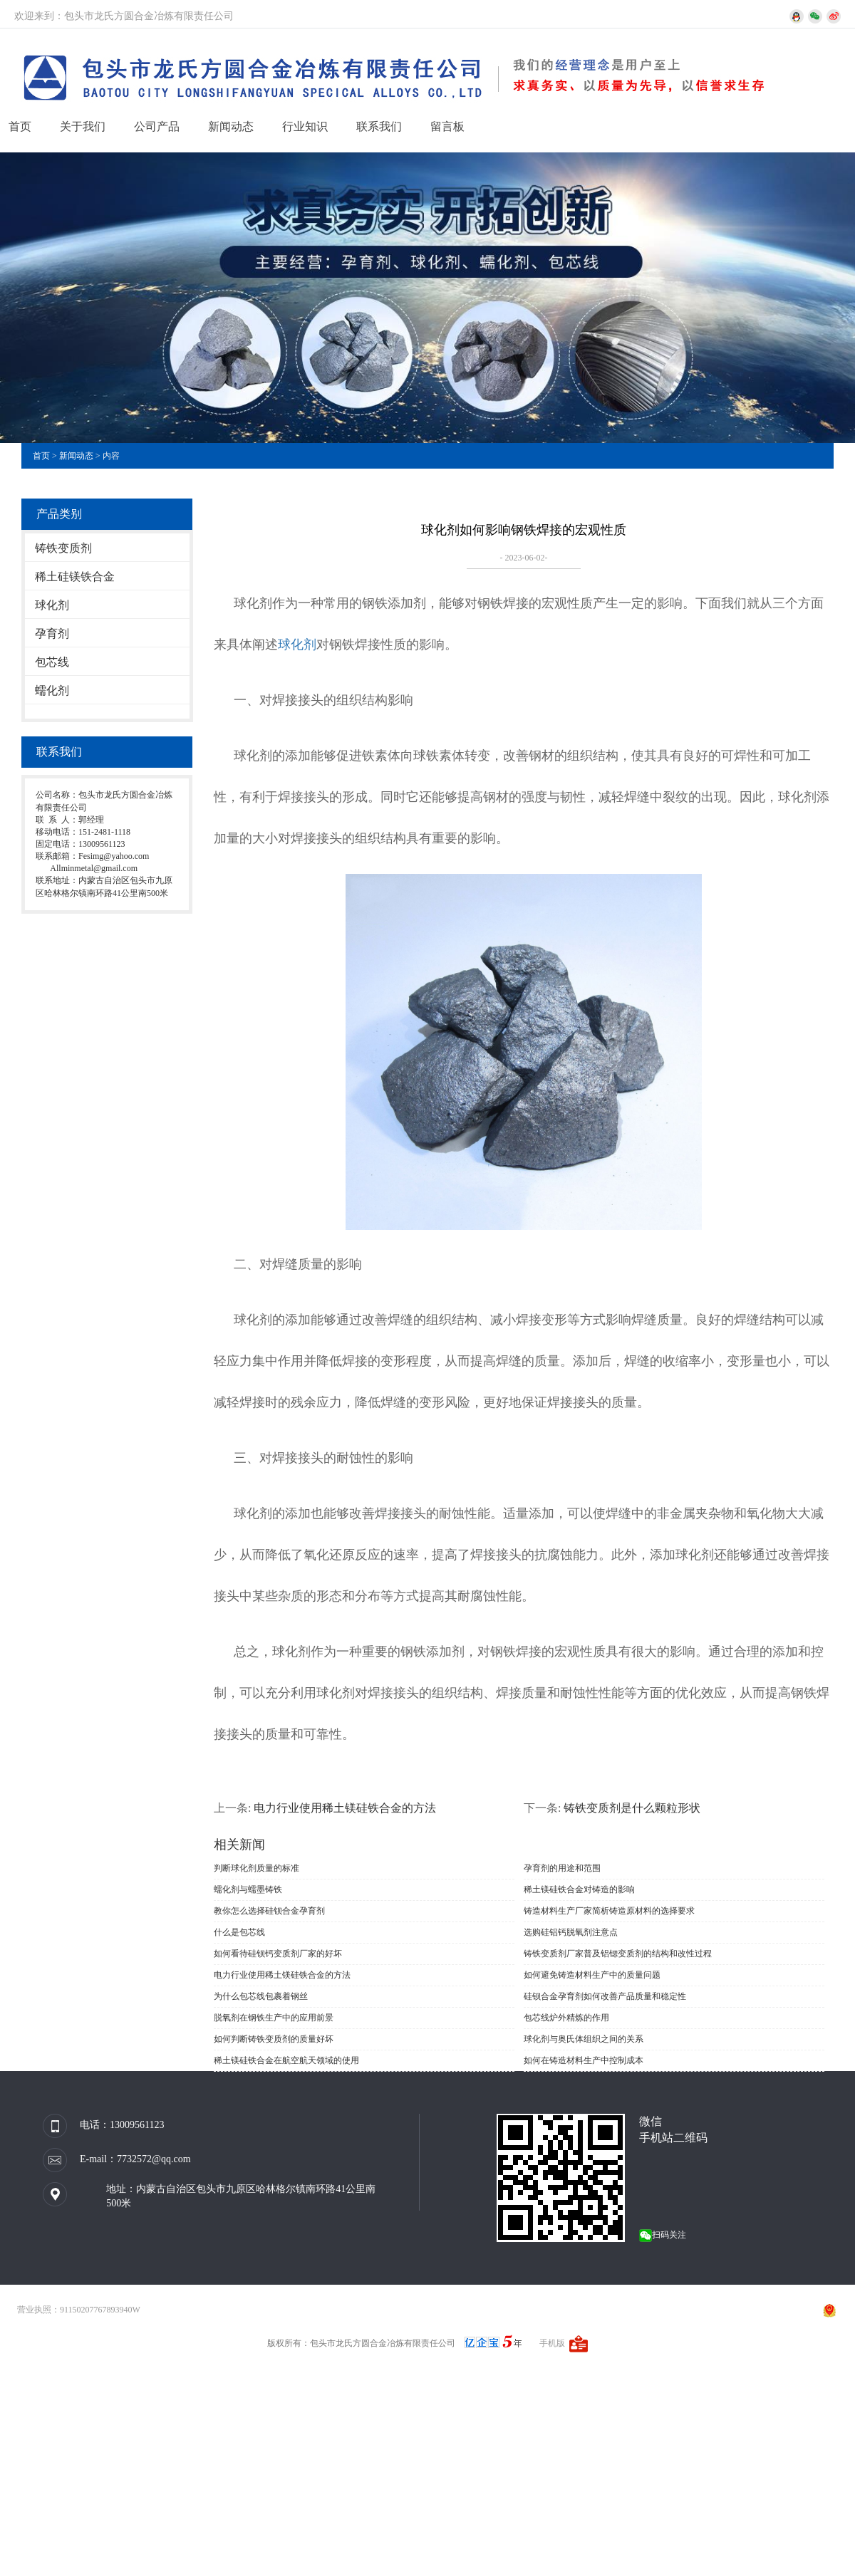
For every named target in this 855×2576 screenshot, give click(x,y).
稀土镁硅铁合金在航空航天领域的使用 (286, 2060)
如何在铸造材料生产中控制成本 (583, 2060)
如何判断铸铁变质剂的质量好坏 (273, 2039)
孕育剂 (52, 633)
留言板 (447, 126)
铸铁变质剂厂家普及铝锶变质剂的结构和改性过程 (618, 1954)
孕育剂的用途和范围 (562, 1868)
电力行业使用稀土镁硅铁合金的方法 (345, 1808)
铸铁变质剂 (63, 548)
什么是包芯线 (239, 1932)
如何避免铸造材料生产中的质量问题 (592, 1975)
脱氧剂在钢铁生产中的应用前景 (273, 2018)
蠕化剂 (52, 690)
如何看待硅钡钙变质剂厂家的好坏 (278, 1954)
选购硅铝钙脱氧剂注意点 (571, 1932)
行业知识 (305, 126)
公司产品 (157, 126)
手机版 (552, 2343)
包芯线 (52, 662)
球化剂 (52, 605)
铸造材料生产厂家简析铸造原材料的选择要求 (609, 1911)
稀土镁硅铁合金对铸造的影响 (579, 1889)
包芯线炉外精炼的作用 (566, 2018)
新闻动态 (231, 126)
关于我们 (82, 126)
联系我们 (379, 126)
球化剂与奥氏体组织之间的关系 (583, 2039)
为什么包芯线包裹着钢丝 (261, 1996)
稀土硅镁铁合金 (75, 576)
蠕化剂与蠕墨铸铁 (248, 1889)
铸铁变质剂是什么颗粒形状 (632, 1808)
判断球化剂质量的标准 (256, 1868)
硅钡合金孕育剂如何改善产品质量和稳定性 (605, 1996)
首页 (20, 126)
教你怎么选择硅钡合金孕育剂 (269, 1911)
